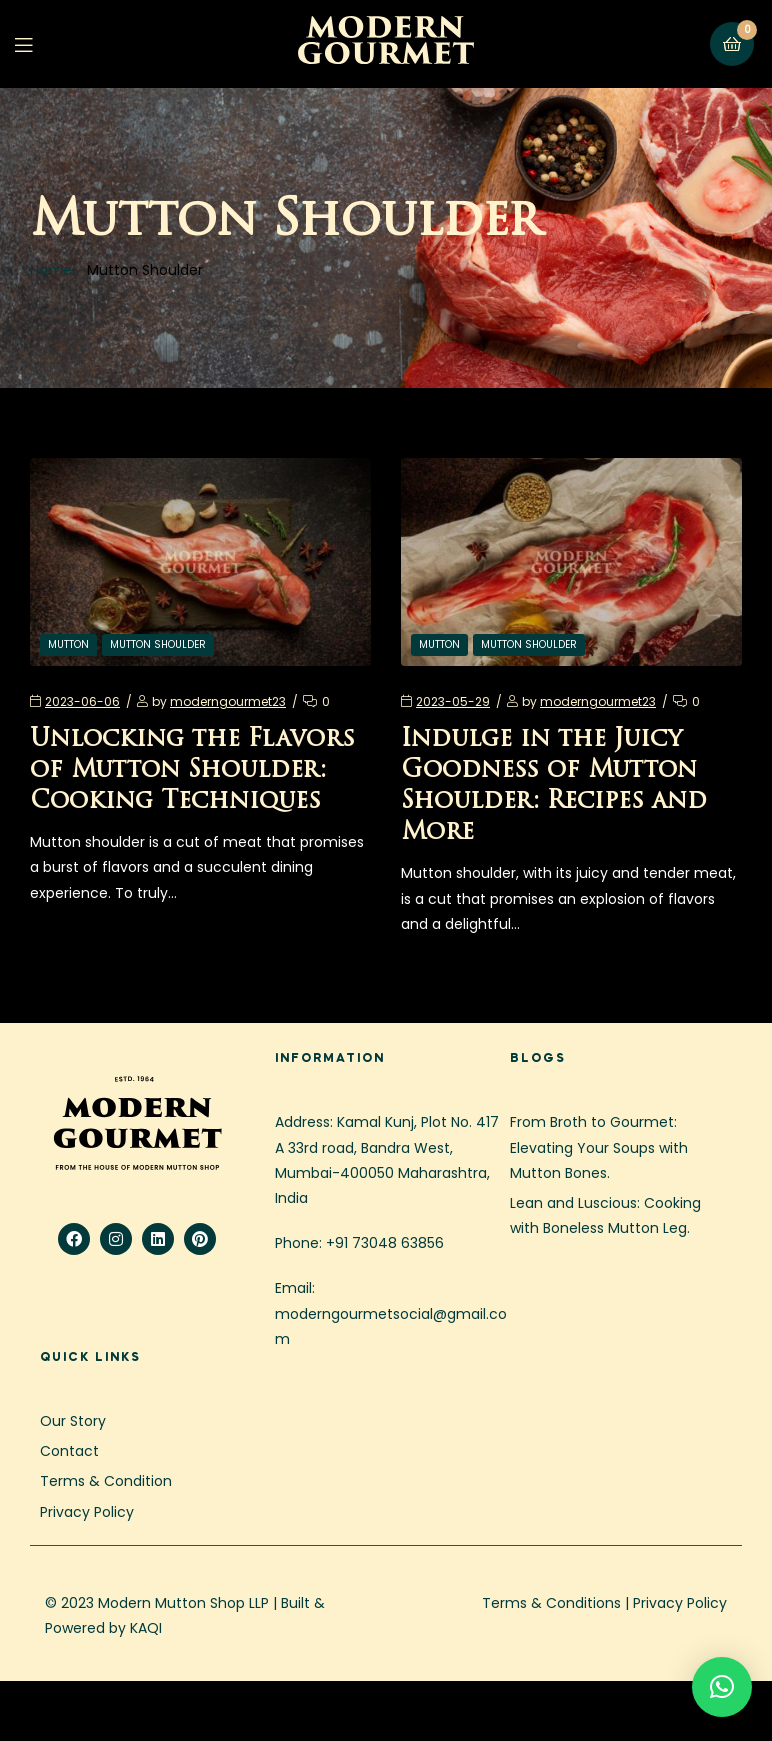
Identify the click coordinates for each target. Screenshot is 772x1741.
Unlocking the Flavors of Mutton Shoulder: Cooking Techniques (192, 771)
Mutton (68, 644)
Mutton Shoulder (158, 644)
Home (51, 270)
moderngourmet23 (228, 701)
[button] (722, 1687)
